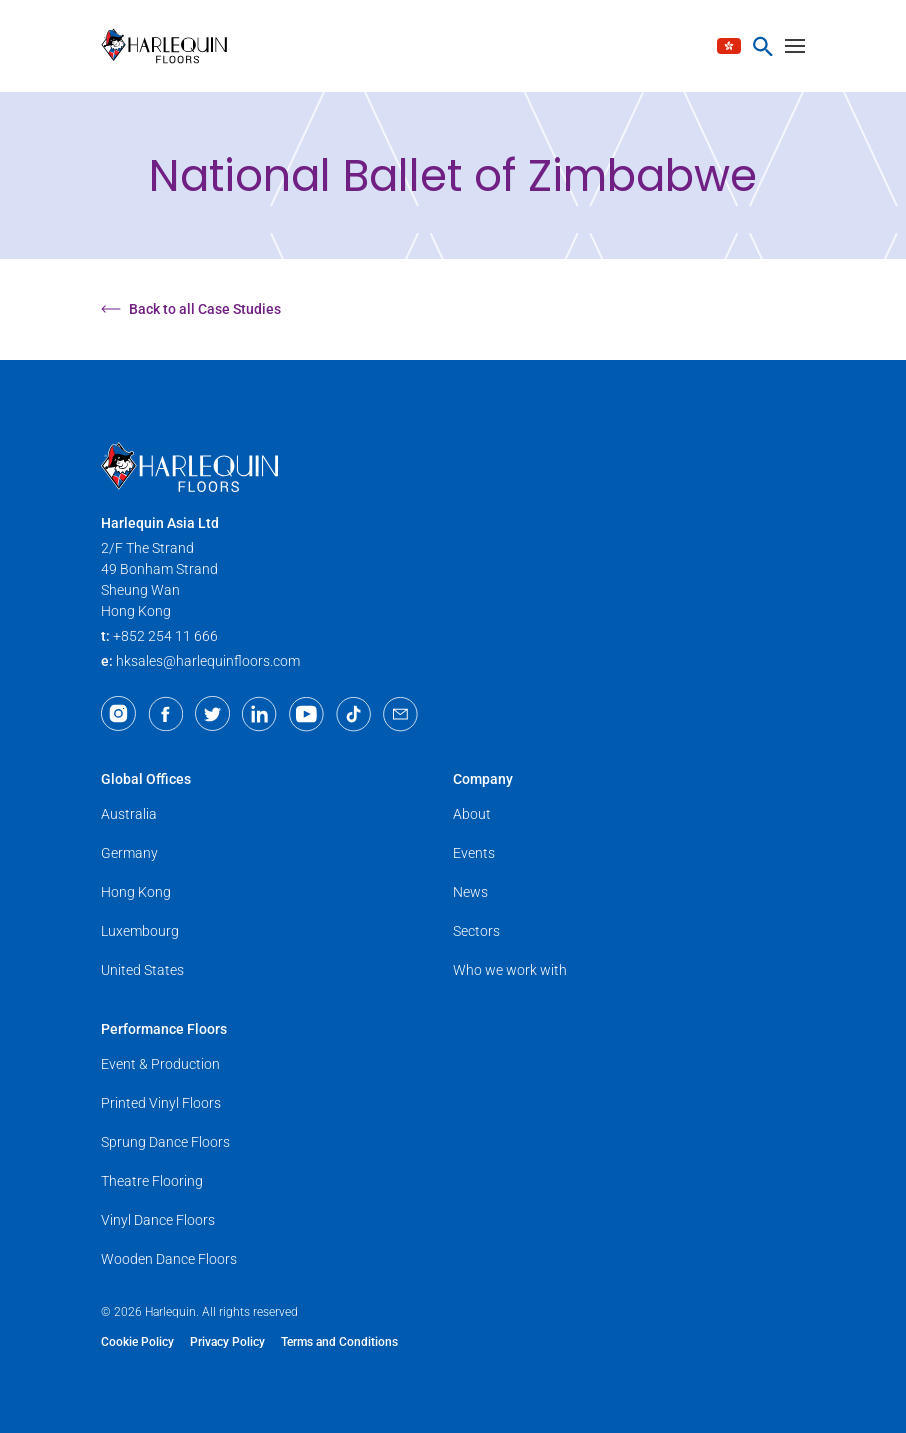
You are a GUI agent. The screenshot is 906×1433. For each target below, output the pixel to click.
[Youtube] (306, 714)
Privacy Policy (227, 1342)
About (472, 814)
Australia (129, 814)
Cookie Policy (137, 1342)
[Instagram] (118, 714)
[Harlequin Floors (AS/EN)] (170, 46)
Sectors (476, 931)
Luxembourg (140, 931)
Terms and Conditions (339, 1342)
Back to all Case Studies (191, 309)
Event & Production (160, 1064)
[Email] (400, 714)
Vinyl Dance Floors (158, 1220)
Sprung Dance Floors (165, 1142)
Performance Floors (164, 1029)
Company (483, 779)
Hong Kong (136, 892)
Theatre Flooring (152, 1181)
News (470, 892)
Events (474, 853)
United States (142, 970)
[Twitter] (212, 714)
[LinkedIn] (259, 714)
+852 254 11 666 (165, 636)
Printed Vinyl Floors (161, 1103)
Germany (129, 853)
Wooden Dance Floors (169, 1259)
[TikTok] (353, 714)
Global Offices (146, 779)
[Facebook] (165, 714)
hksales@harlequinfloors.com (208, 661)
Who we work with (510, 970)
